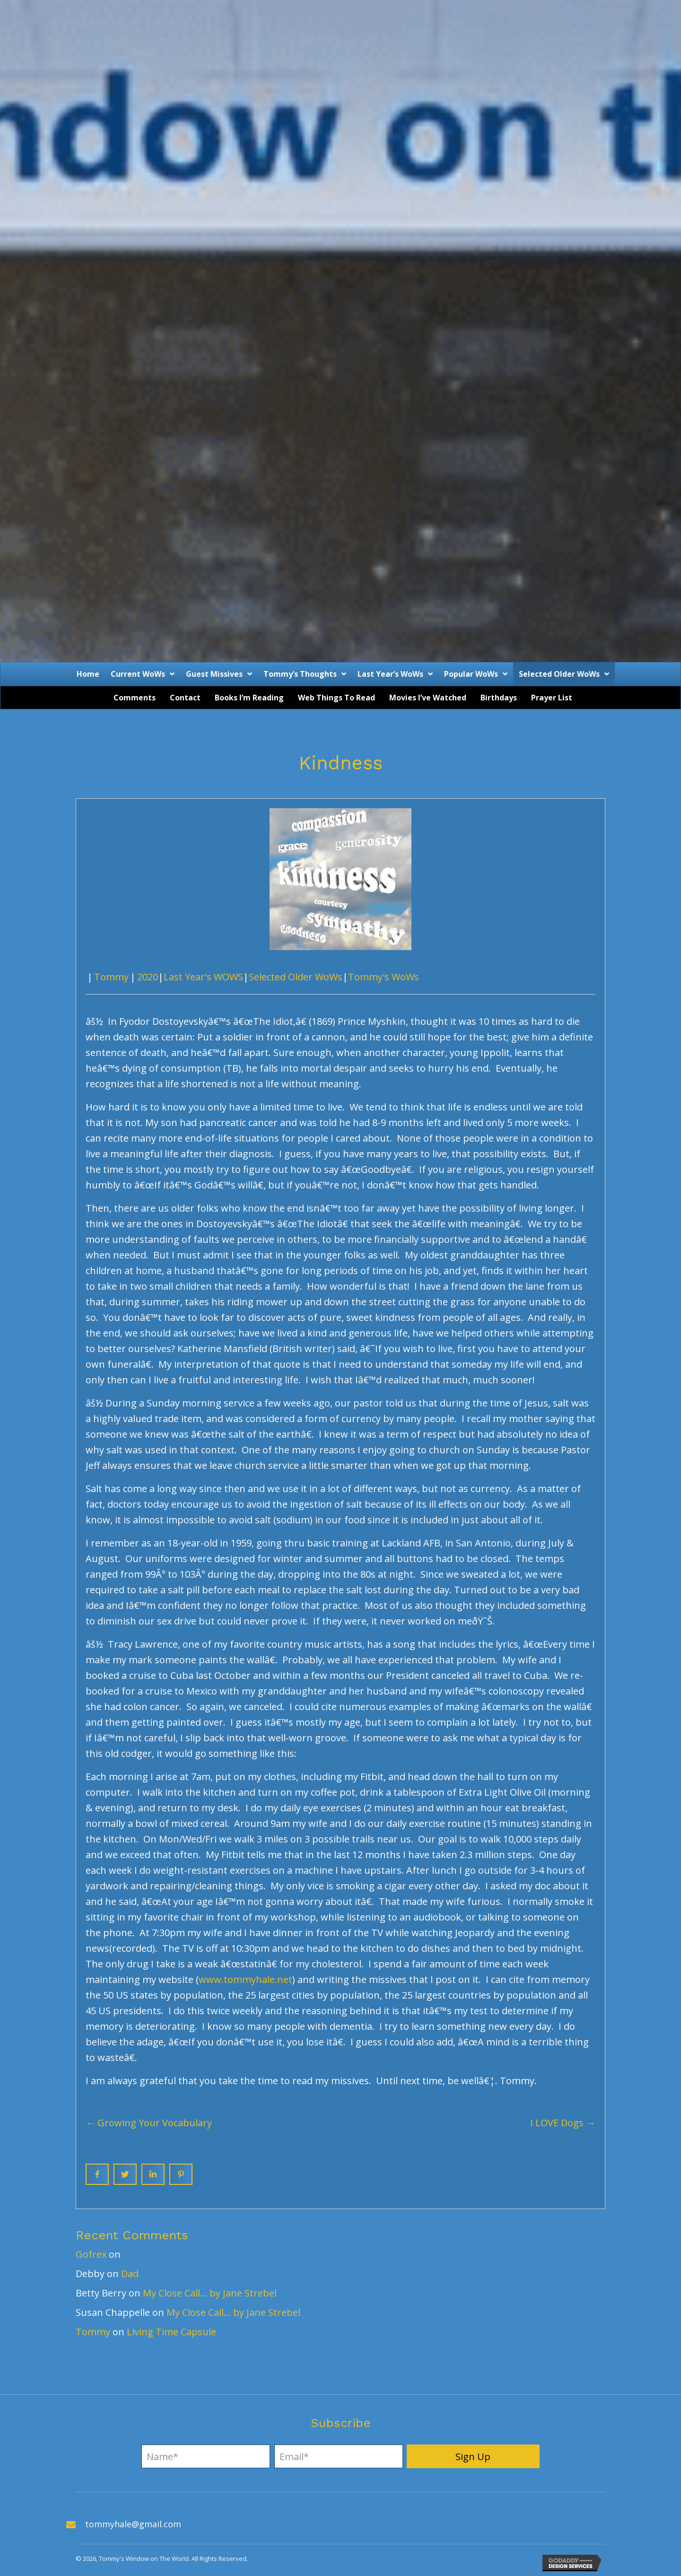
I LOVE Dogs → (562, 2122)
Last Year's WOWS (203, 976)
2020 (147, 976)
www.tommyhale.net (245, 1979)
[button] (473, 2456)
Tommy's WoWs (383, 976)
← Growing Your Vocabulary (149, 2122)
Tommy (111, 976)
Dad (130, 2273)
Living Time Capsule (171, 2331)
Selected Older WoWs (295, 976)
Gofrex (91, 2254)
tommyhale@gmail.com (133, 2524)
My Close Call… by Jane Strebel (210, 2293)
